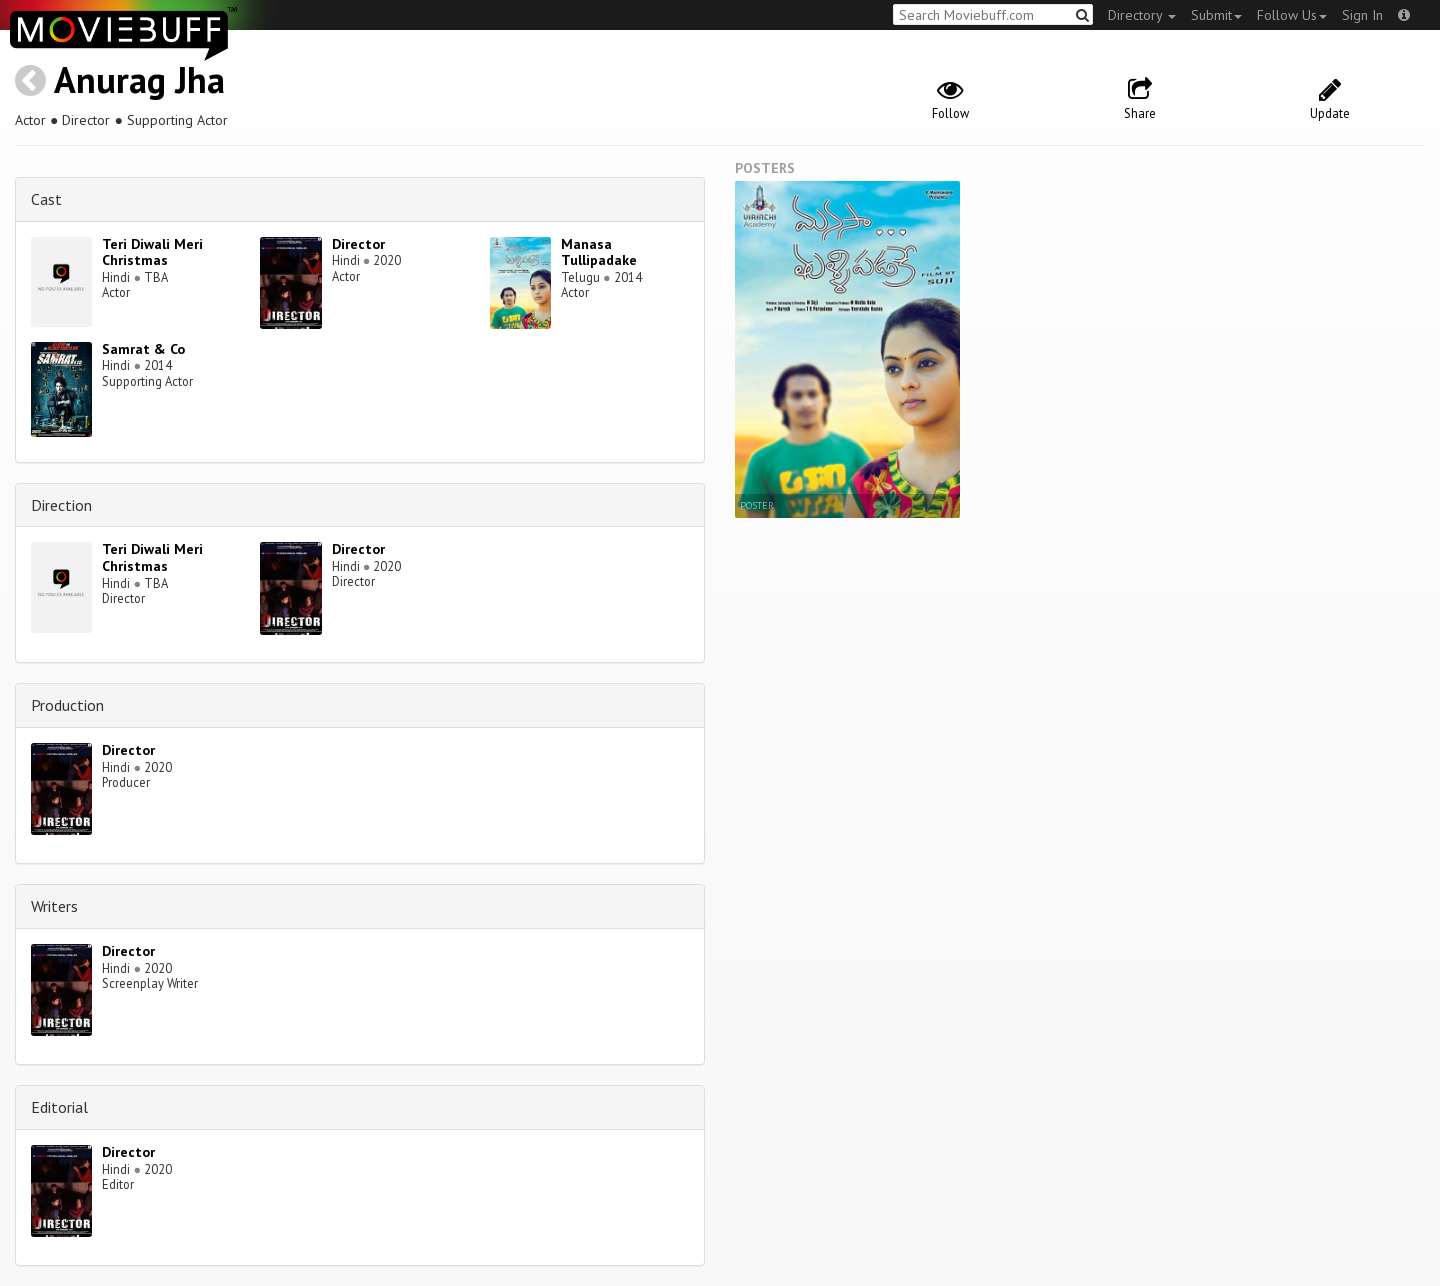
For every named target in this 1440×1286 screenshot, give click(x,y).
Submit (1216, 15)
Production (67, 705)
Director (358, 244)
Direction (61, 505)
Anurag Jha (139, 79)
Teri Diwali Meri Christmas (152, 252)
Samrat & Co (143, 349)
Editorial (59, 1107)
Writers (54, 906)
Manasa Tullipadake (599, 252)
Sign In (1362, 15)
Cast (46, 199)
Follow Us (1292, 15)
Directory (1142, 15)
